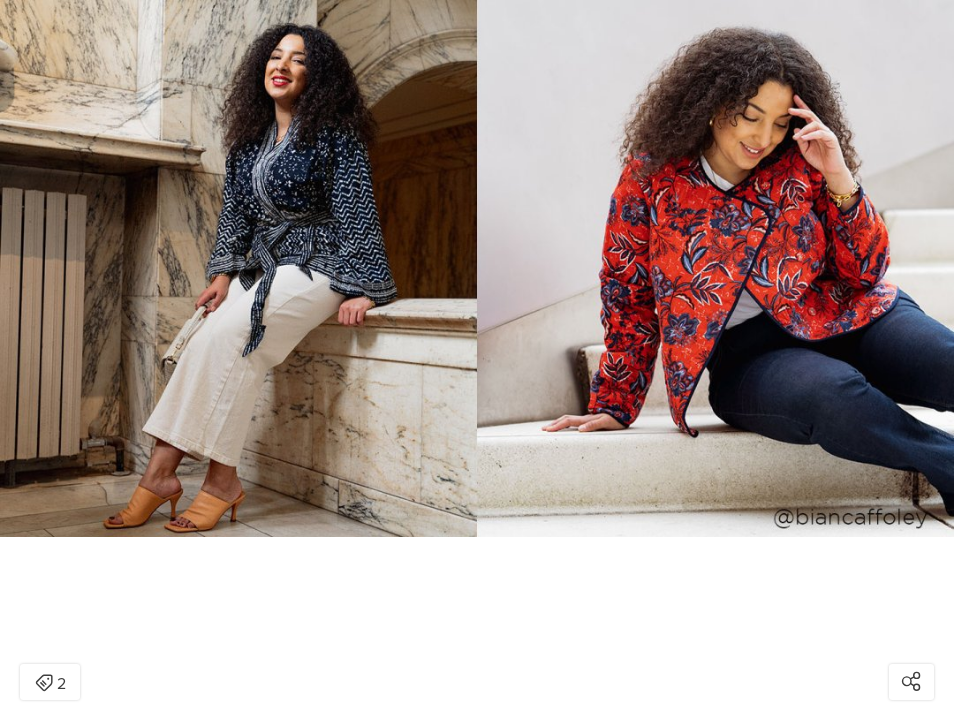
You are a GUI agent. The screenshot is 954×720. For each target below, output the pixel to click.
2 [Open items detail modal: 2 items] (50, 684)
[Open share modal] (911, 682)
